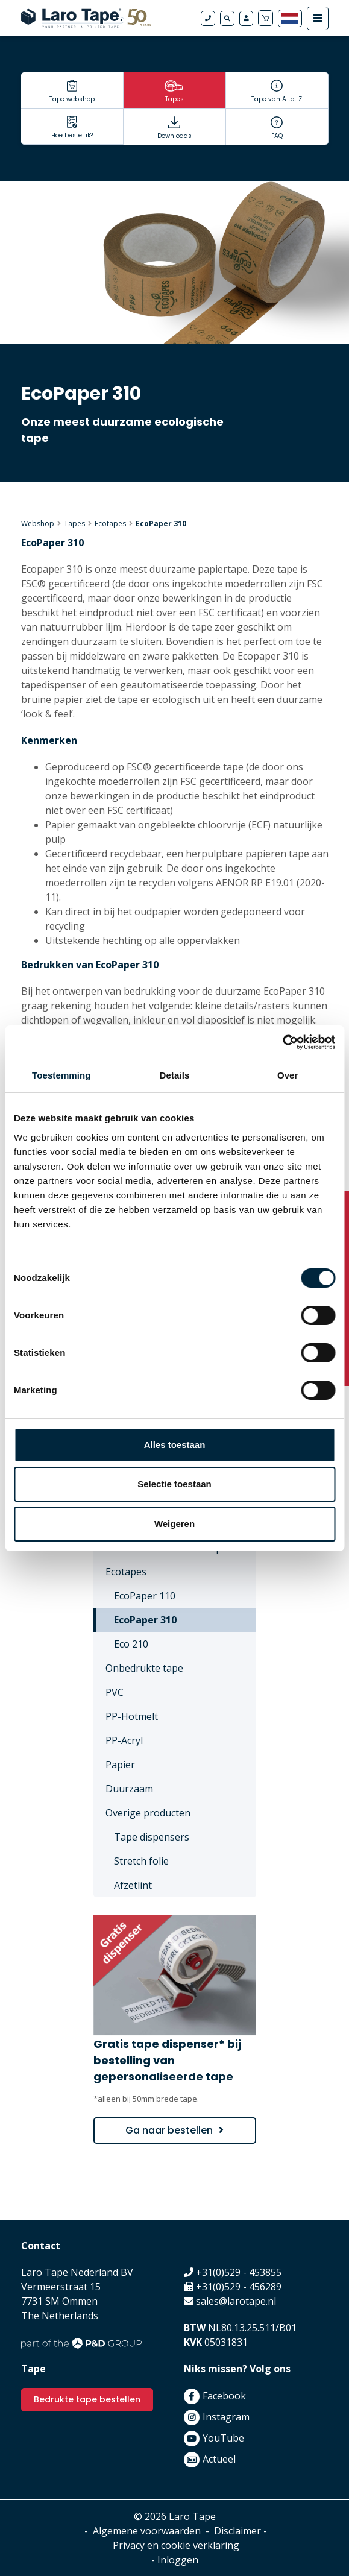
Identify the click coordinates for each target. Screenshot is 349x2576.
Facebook (224, 2395)
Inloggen (177, 2559)
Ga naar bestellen (169, 2130)
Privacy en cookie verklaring (176, 2545)
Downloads (174, 135)
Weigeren (174, 1524)
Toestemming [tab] (61, 1075)
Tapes (174, 99)
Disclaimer (237, 2530)
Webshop (37, 523)
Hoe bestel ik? (72, 135)
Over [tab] (287, 1075)
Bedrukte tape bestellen (87, 2399)
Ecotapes (110, 523)
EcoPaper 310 (161, 523)
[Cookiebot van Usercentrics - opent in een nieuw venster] (282, 1042)
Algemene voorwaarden (147, 2530)
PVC (114, 1692)
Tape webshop (72, 99)
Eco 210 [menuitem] (131, 1644)
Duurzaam (129, 1788)
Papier (120, 1764)
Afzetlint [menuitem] (133, 1885)
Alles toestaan (175, 1445)
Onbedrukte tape (144, 1668)
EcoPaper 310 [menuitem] (145, 1620)
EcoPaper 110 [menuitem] (144, 1595)
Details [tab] (175, 1075)
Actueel (219, 2459)
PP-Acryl (124, 1740)
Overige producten (147, 1812)
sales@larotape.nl (236, 2301)
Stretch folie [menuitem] (141, 1861)
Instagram (226, 2416)
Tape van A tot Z (276, 99)
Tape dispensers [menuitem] (151, 1837)
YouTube (223, 2438)
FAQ (277, 135)
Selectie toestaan (174, 1484)
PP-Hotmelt (131, 1716)
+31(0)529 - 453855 (238, 2272)
